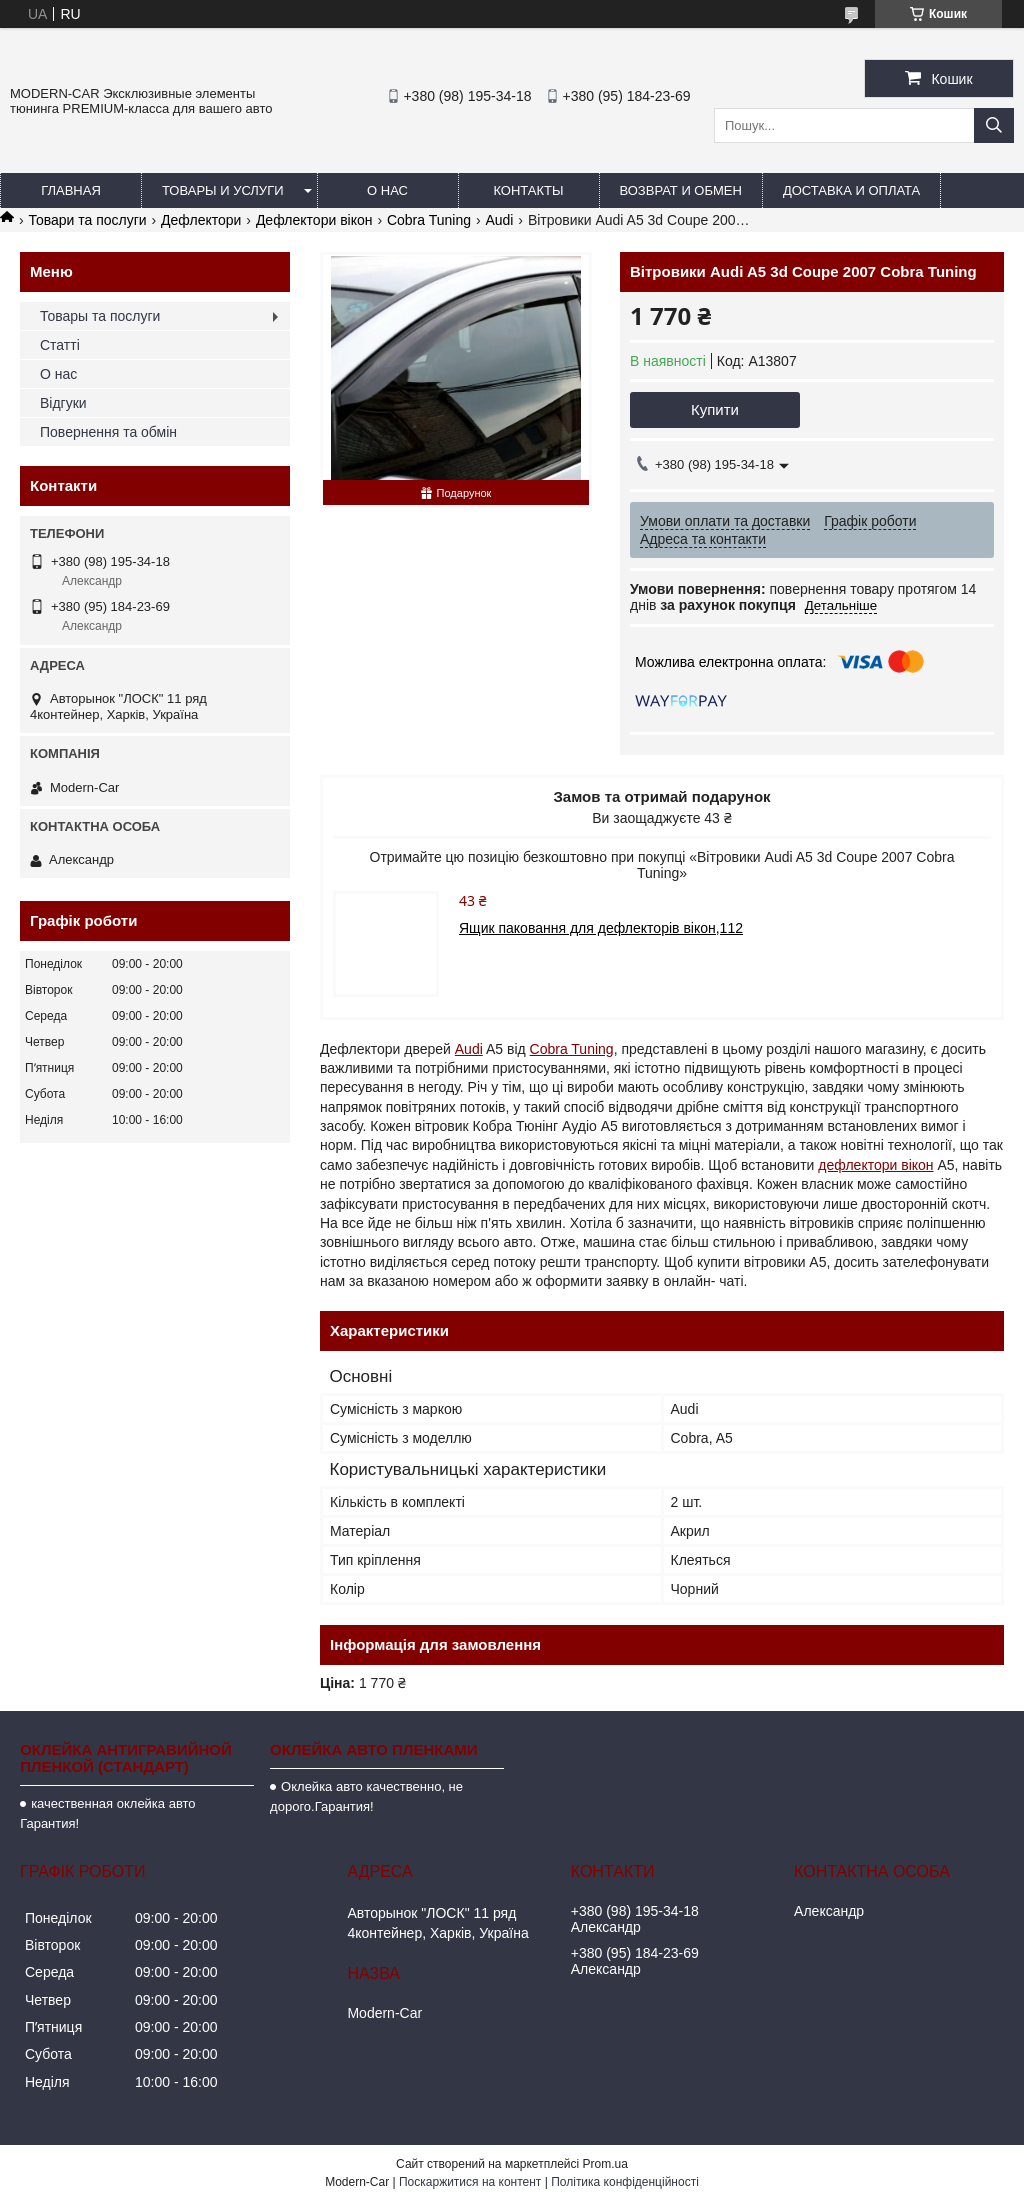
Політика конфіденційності (625, 2182)
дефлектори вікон (875, 1165)
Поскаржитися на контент (470, 2182)
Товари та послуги (87, 220)
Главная (71, 190)
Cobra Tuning (429, 220)
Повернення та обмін (108, 432)
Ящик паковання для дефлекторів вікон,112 (601, 928)
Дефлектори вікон (314, 220)
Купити (715, 409)
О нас (387, 190)
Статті (60, 345)
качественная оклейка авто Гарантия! (107, 1813)
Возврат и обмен (681, 190)
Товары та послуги (100, 316)
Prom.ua (605, 2164)
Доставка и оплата (851, 190)
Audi (499, 220)
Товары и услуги (223, 190)
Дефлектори (201, 220)
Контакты (528, 190)
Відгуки (63, 403)
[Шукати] (994, 125)
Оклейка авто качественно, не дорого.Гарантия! (366, 1796)
